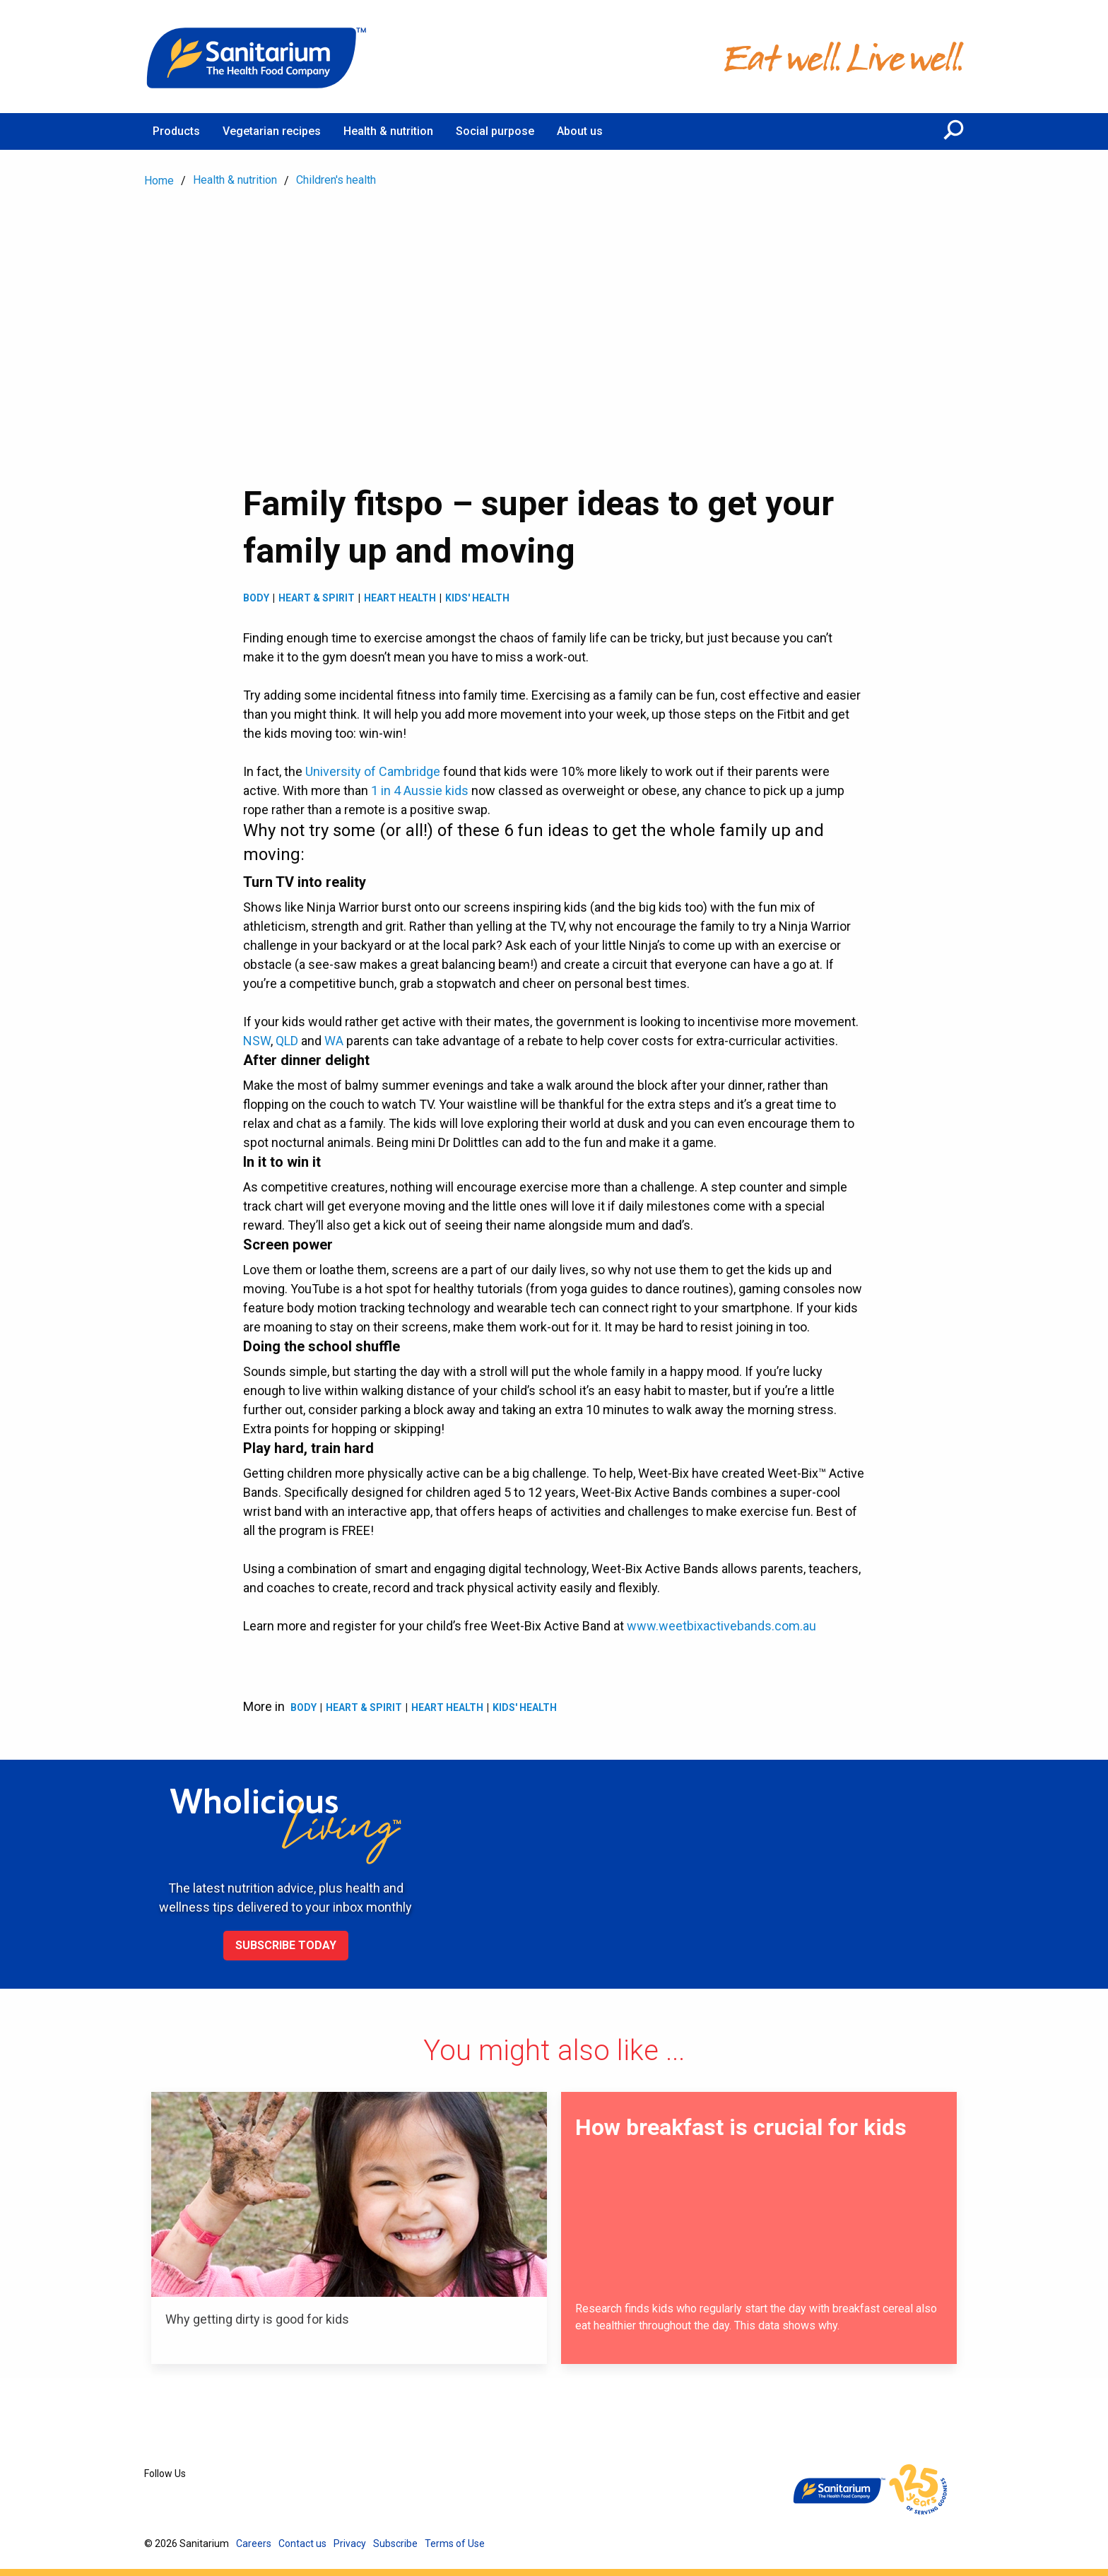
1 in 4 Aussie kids (419, 790)
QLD (287, 1040)
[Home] (257, 56)
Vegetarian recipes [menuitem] (272, 131)
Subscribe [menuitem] (395, 2543)
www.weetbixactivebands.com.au (721, 1625)
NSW (257, 1040)
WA (333, 1040)
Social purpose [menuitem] (495, 131)
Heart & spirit (316, 598)
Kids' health (477, 598)
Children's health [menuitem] (336, 180)
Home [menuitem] (159, 180)
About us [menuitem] (580, 131)
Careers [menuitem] (253, 2543)
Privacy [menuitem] (350, 2543)
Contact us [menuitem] (302, 2543)
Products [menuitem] (176, 131)
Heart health (400, 598)
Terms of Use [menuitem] (455, 2543)
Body (256, 598)
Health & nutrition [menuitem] (388, 131)
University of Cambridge (372, 771)
